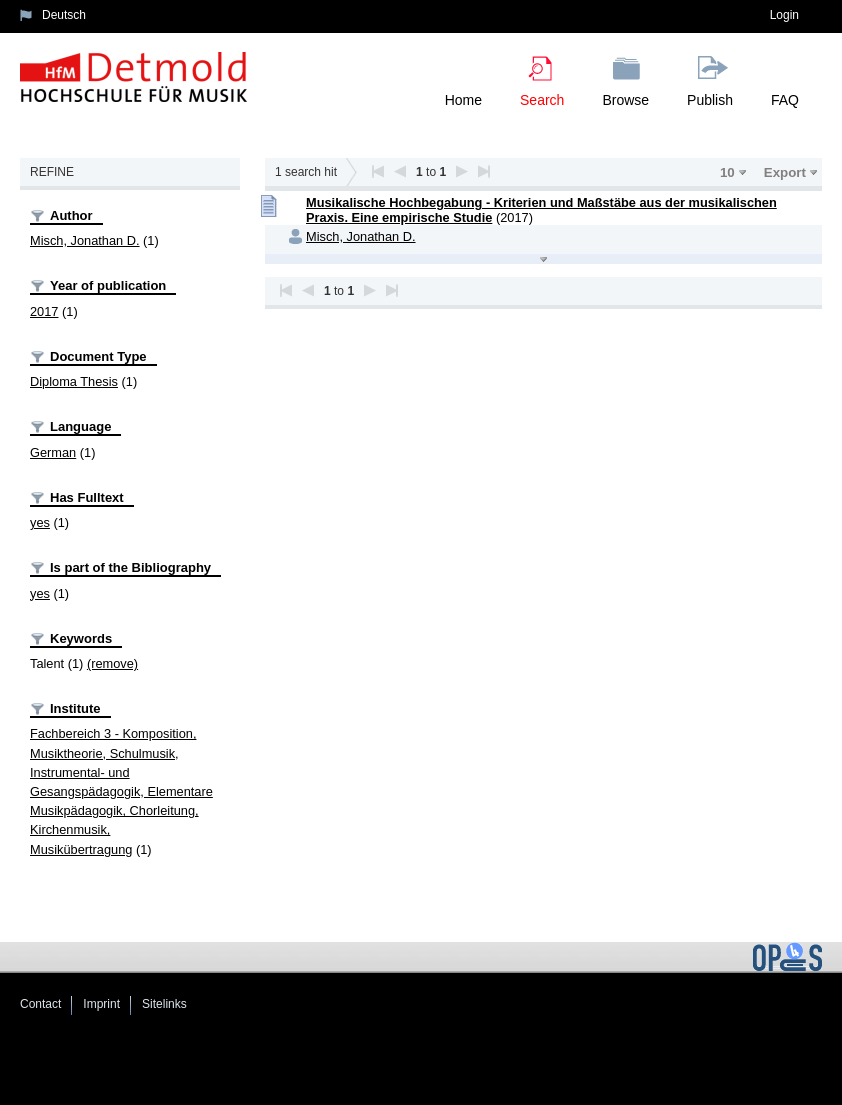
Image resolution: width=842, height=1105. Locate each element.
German (53, 452)
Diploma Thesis (74, 381)
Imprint (101, 1004)
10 (727, 172)
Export (785, 172)
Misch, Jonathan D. (85, 240)
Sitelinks (164, 1004)
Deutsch (64, 15)
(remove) (112, 663)
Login (784, 15)
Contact (40, 1004)
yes (40, 522)
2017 (44, 311)
